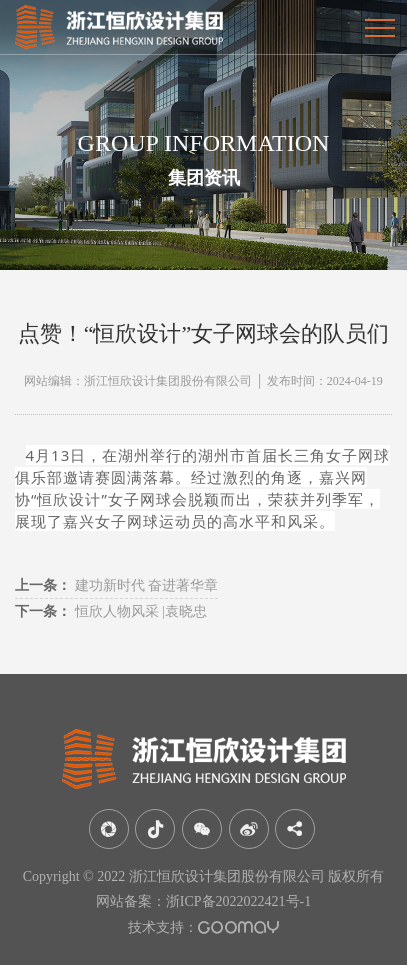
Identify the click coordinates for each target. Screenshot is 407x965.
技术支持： (203, 927)
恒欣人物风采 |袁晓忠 (111, 611)
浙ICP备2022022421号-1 (238, 901)
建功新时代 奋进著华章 (116, 585)
